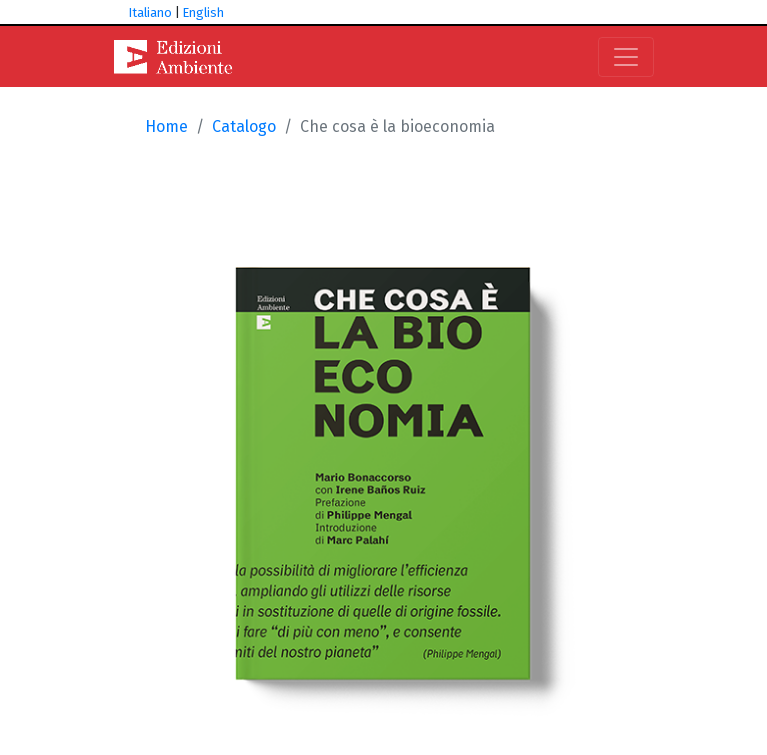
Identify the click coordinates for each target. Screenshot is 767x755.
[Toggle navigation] (626, 57)
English (203, 12)
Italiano (150, 12)
